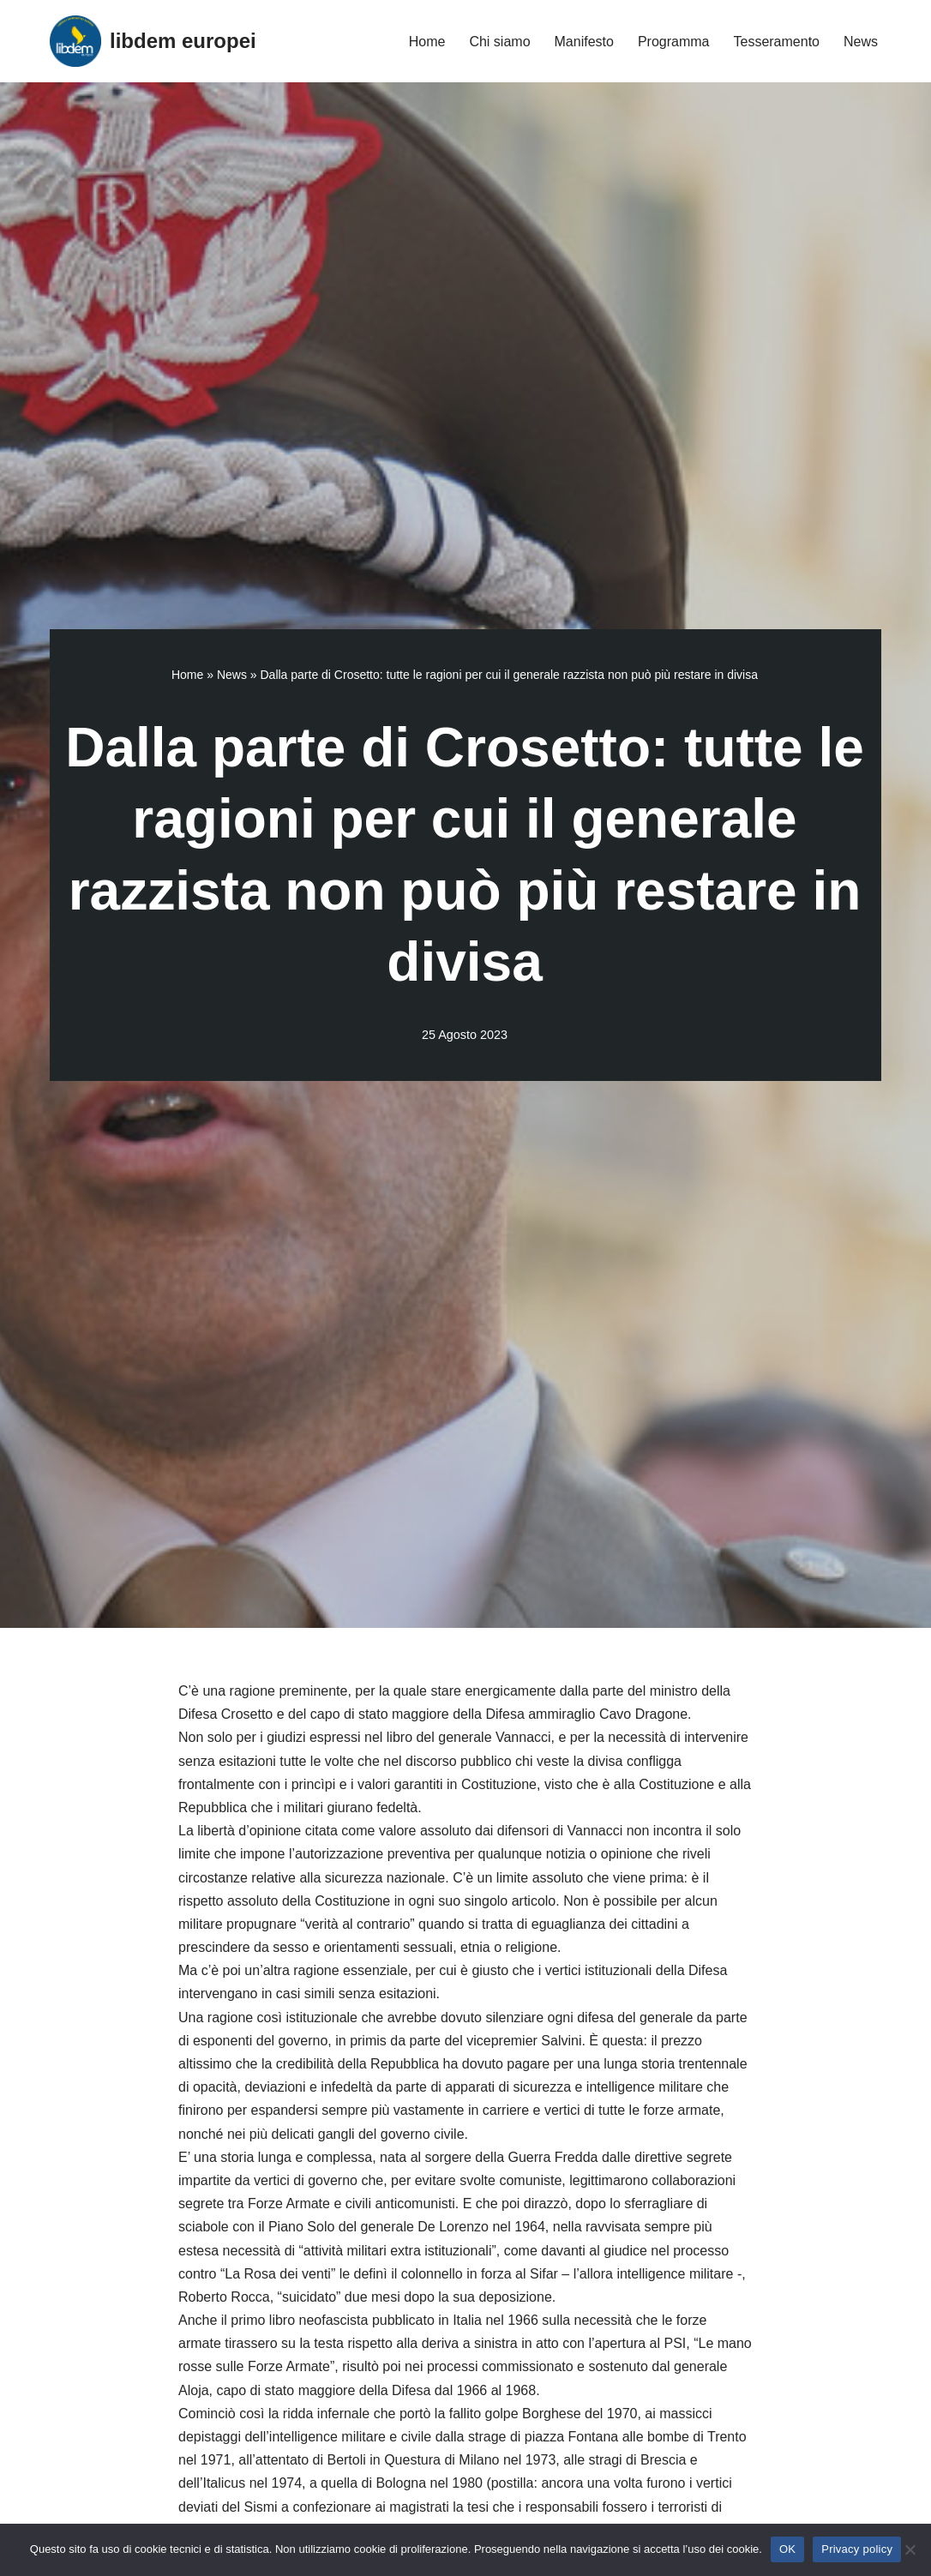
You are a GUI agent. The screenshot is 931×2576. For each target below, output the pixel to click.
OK (787, 2549)
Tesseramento (776, 41)
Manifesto (584, 41)
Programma (674, 41)
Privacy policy (856, 2549)
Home (427, 41)
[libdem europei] (153, 41)
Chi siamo (499, 41)
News (861, 41)
